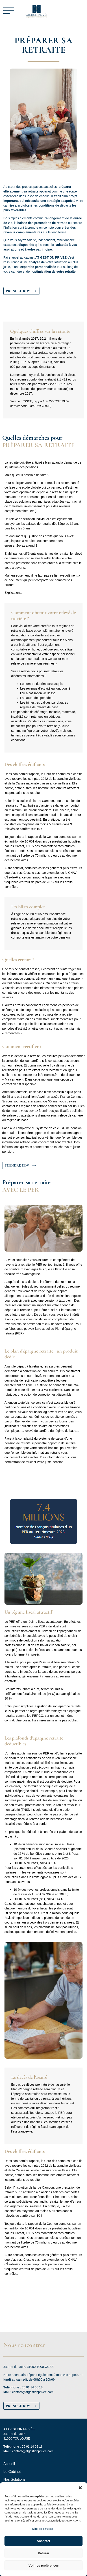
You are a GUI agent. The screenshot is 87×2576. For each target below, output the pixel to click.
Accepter (43, 2541)
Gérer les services (42, 2528)
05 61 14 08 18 (32, 2387)
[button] (80, 2488)
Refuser (43, 2553)
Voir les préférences (43, 2565)
